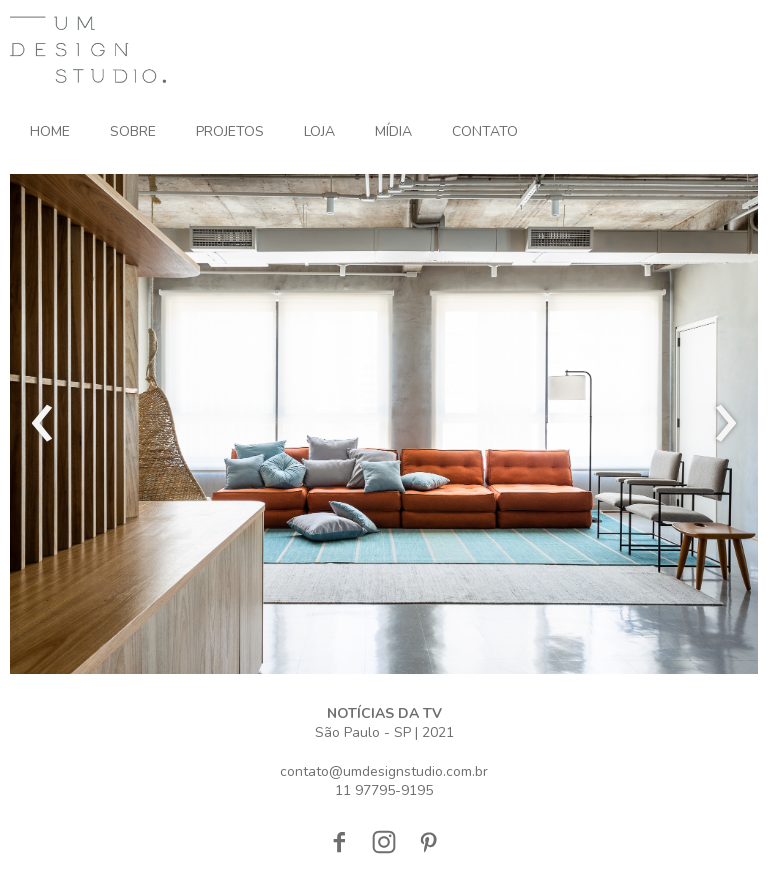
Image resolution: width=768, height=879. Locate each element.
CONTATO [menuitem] (485, 131)
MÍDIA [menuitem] (393, 131)
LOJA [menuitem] (319, 131)
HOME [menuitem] (50, 131)
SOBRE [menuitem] (133, 131)
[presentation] (42, 424)
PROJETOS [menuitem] (230, 131)
